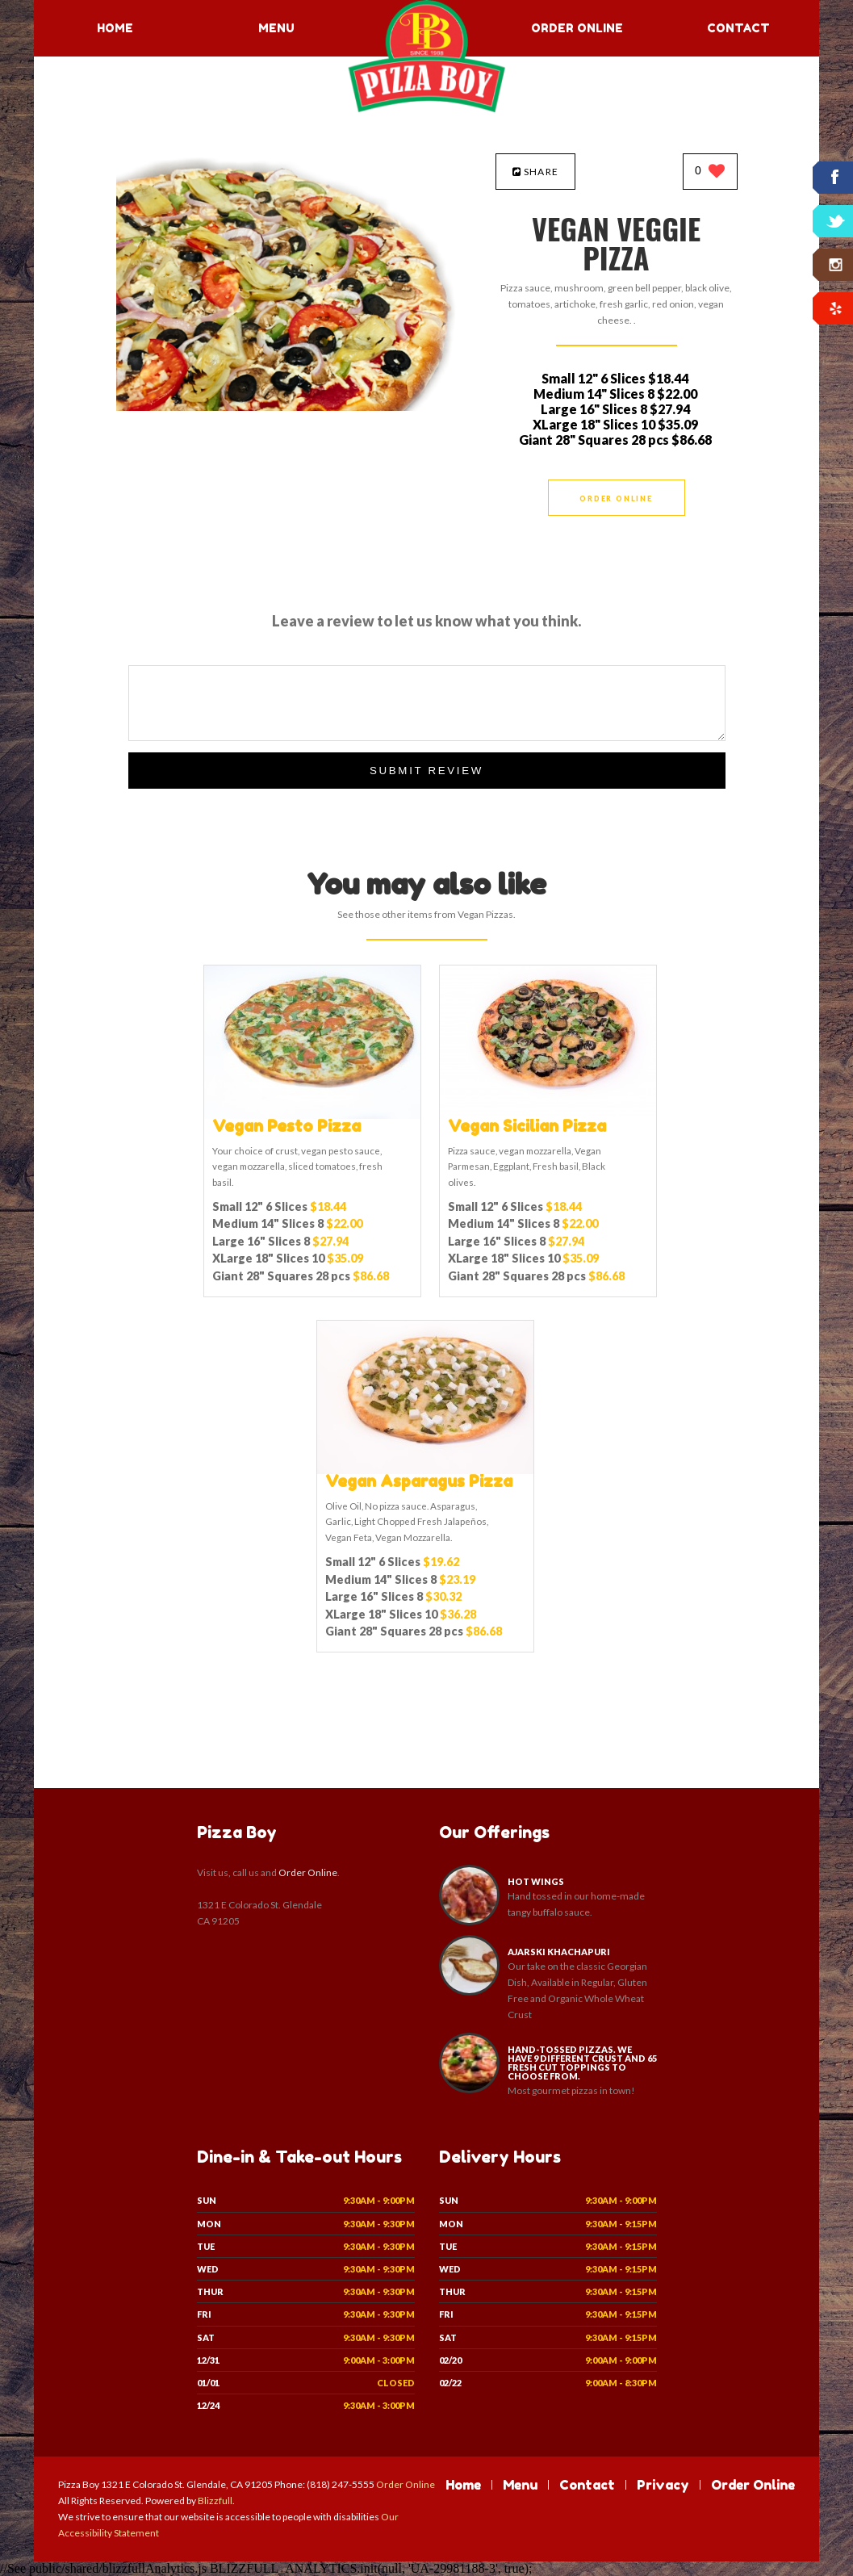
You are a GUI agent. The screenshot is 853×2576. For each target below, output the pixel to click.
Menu (276, 28)
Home (115, 28)
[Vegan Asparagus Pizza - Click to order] (425, 1470)
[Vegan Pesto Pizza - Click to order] (312, 1115)
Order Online (577, 28)
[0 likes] (710, 172)
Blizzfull (215, 2500)
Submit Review (426, 770)
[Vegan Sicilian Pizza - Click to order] (548, 1115)
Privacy (663, 2485)
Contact (738, 28)
